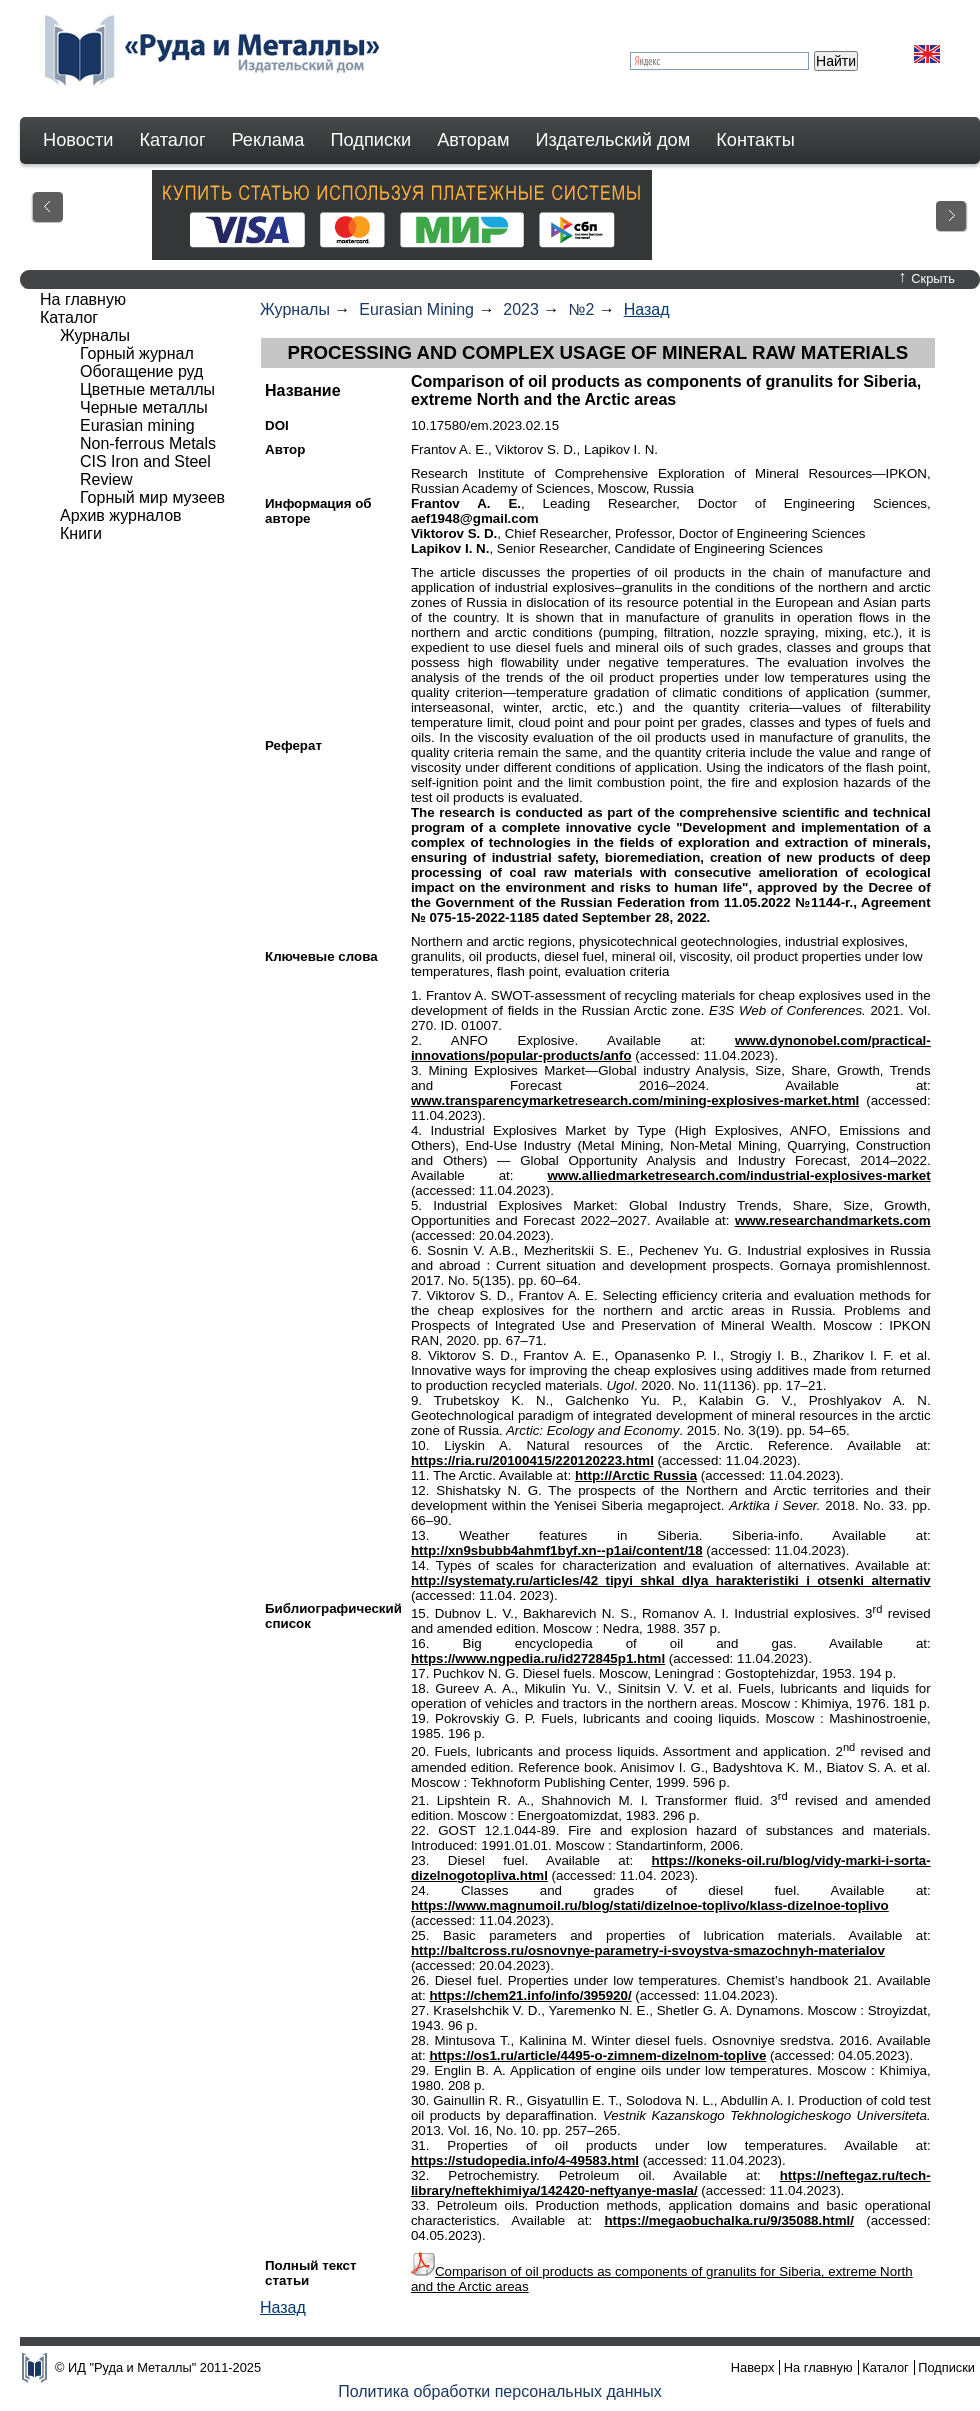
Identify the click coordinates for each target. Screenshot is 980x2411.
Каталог (172, 140)
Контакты (755, 140)
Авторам (473, 140)
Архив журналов (121, 515)
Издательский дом (613, 140)
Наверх (753, 2367)
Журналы (295, 309)
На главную (83, 299)
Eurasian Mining (416, 309)
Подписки (371, 140)
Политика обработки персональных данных (500, 2391)
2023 (521, 309)
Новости (78, 140)
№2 (581, 309)
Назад (647, 309)
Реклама (268, 140)
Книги (81, 533)
